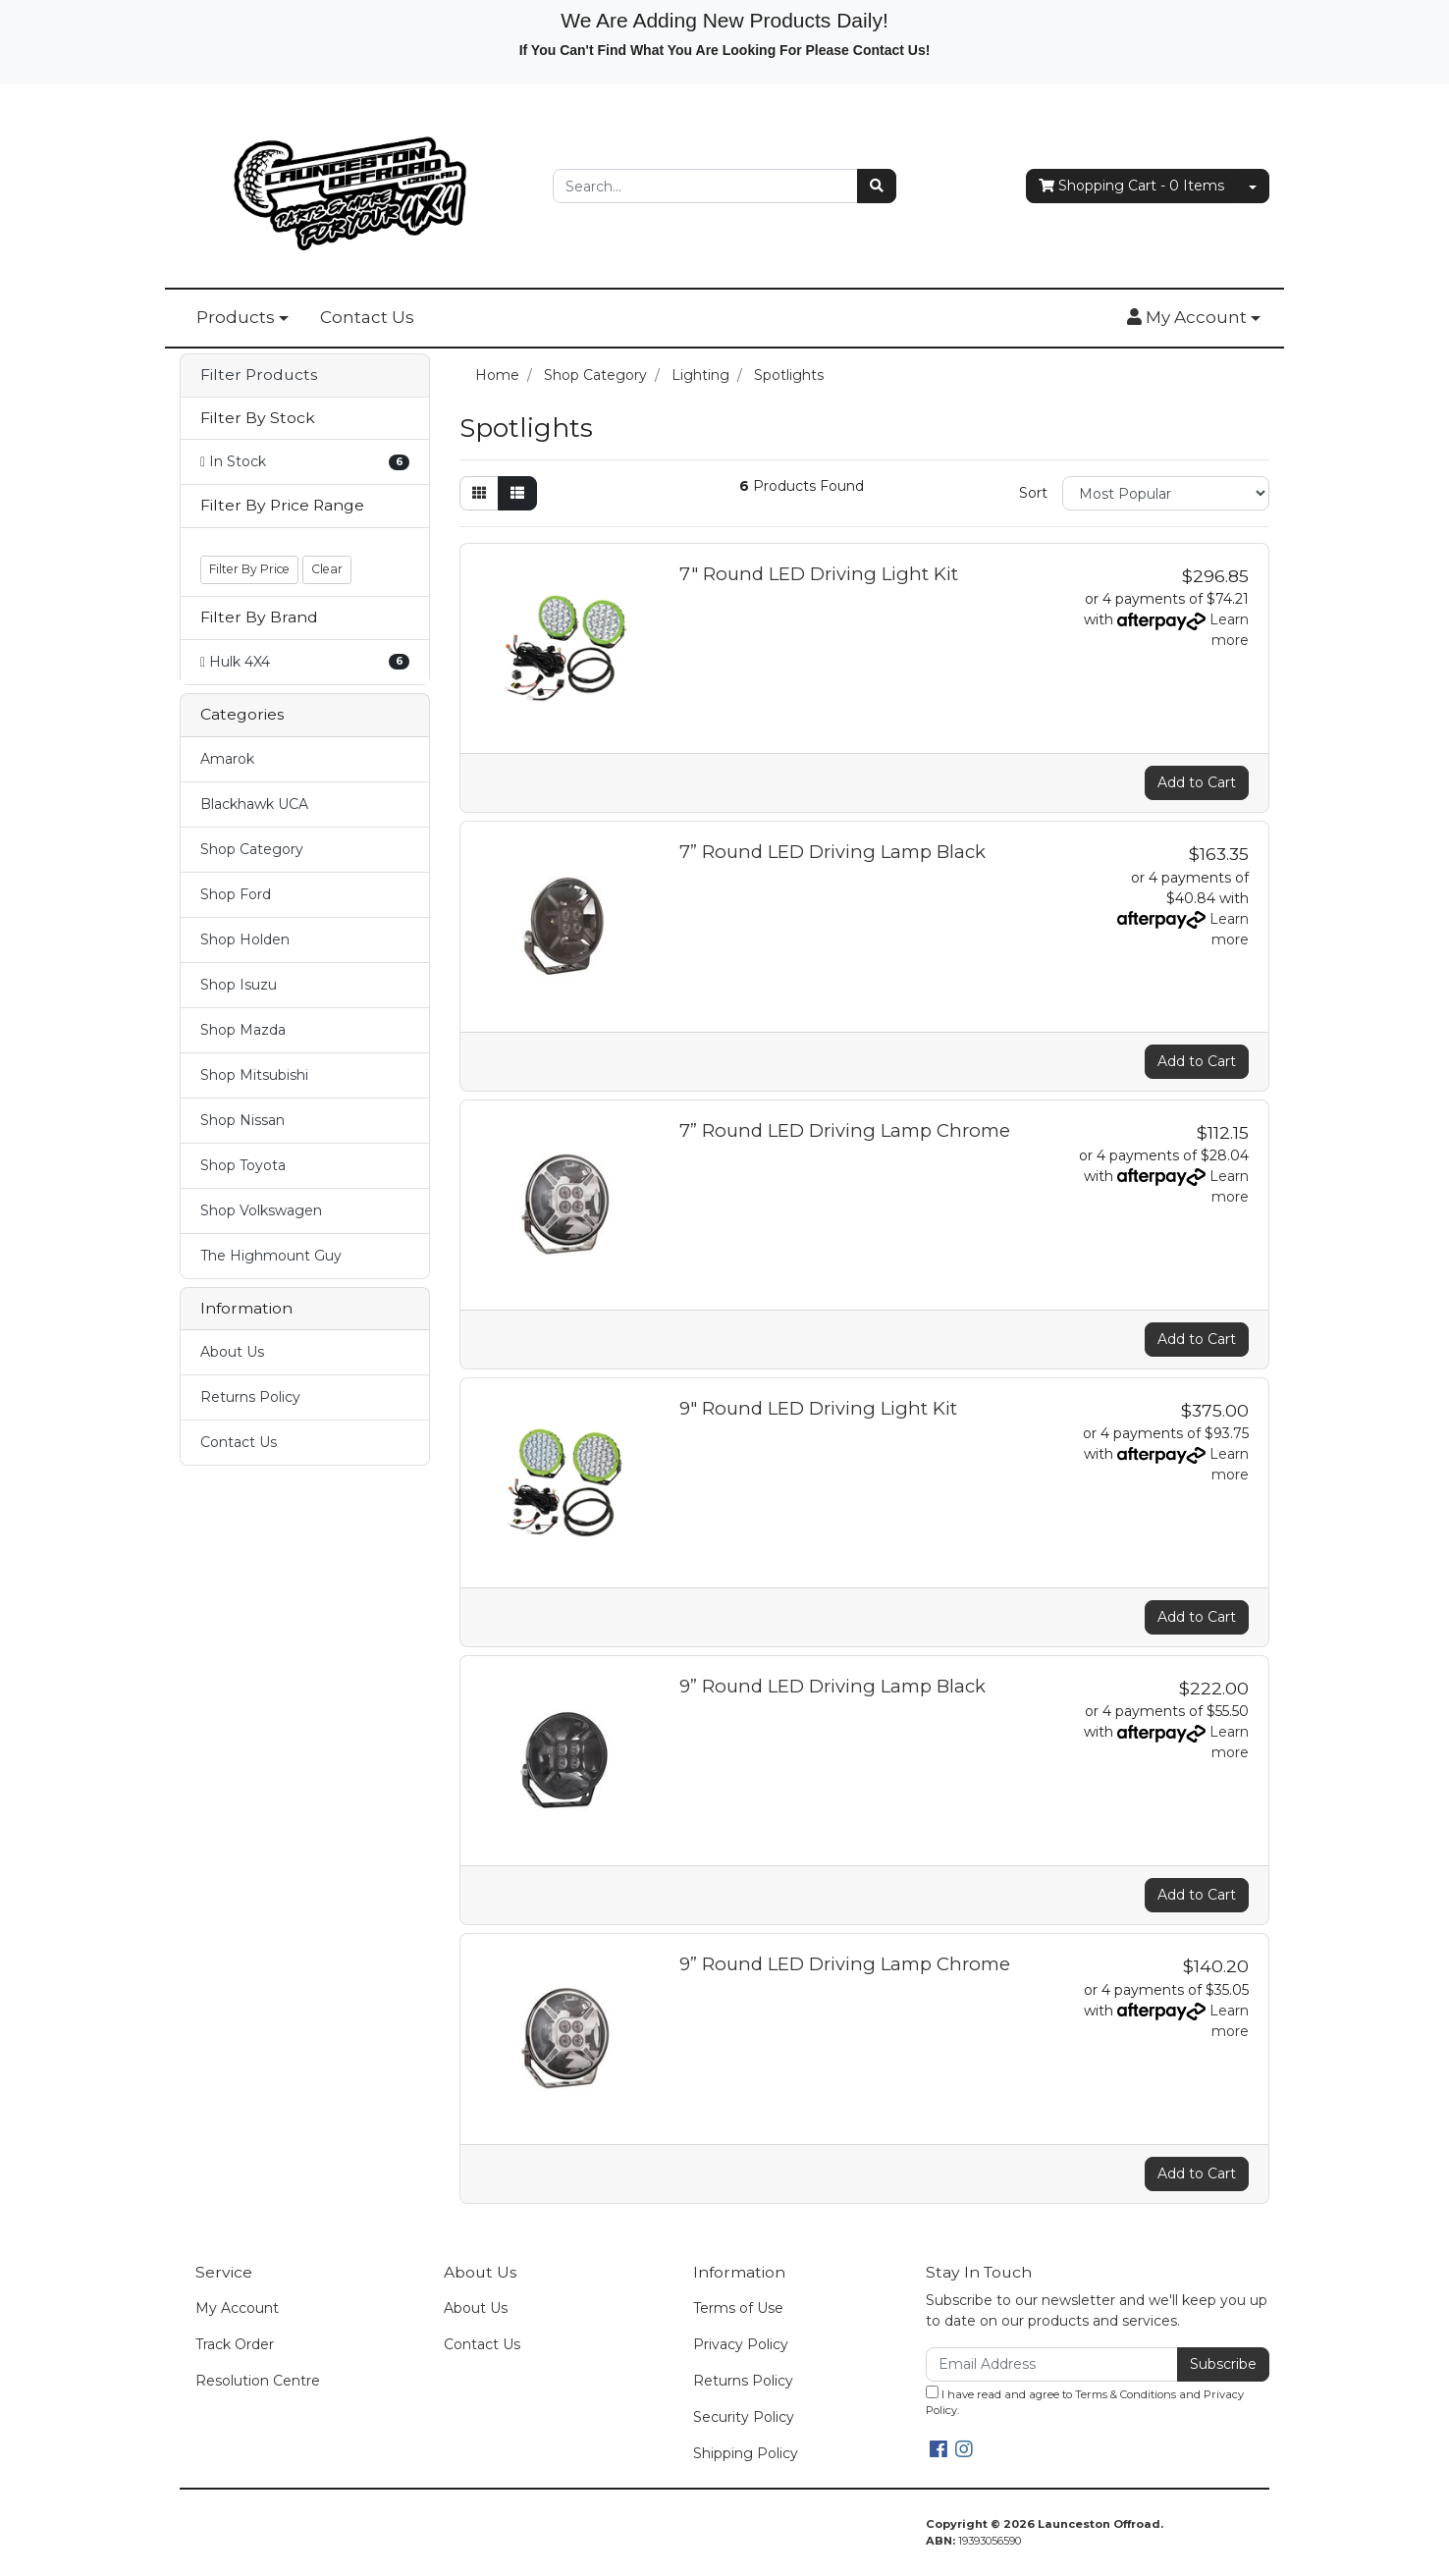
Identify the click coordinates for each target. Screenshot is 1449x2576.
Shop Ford (235, 894)
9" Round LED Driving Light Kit (818, 1408)
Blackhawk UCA (254, 804)
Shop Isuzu (238, 984)
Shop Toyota (243, 1165)
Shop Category (251, 849)
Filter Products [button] (258, 375)
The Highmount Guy (271, 1255)
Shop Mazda (243, 1030)
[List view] (517, 493)
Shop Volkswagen (261, 1210)
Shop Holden (245, 939)
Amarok (227, 759)
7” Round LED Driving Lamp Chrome (844, 1130)
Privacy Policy (740, 2344)
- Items (1131, 186)
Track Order (234, 2344)
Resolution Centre (257, 2380)
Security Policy (743, 2417)
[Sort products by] (1165, 493)
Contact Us (367, 317)
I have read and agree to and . (1085, 2402)
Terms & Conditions (1125, 2394)
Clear (327, 569)
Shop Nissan (242, 1120)
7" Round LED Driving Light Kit (818, 574)
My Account (237, 2308)
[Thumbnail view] (479, 493)
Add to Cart (1196, 782)
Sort (1033, 493)
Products (235, 317)
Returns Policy (250, 1397)
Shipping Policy (745, 2453)
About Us (232, 1352)
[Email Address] (1052, 2364)
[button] (1193, 318)
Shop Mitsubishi (254, 1075)
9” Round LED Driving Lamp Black (832, 1686)
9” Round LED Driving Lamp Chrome (844, 1964)
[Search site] (876, 186)
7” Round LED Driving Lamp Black (832, 851)
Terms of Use (738, 2308)
